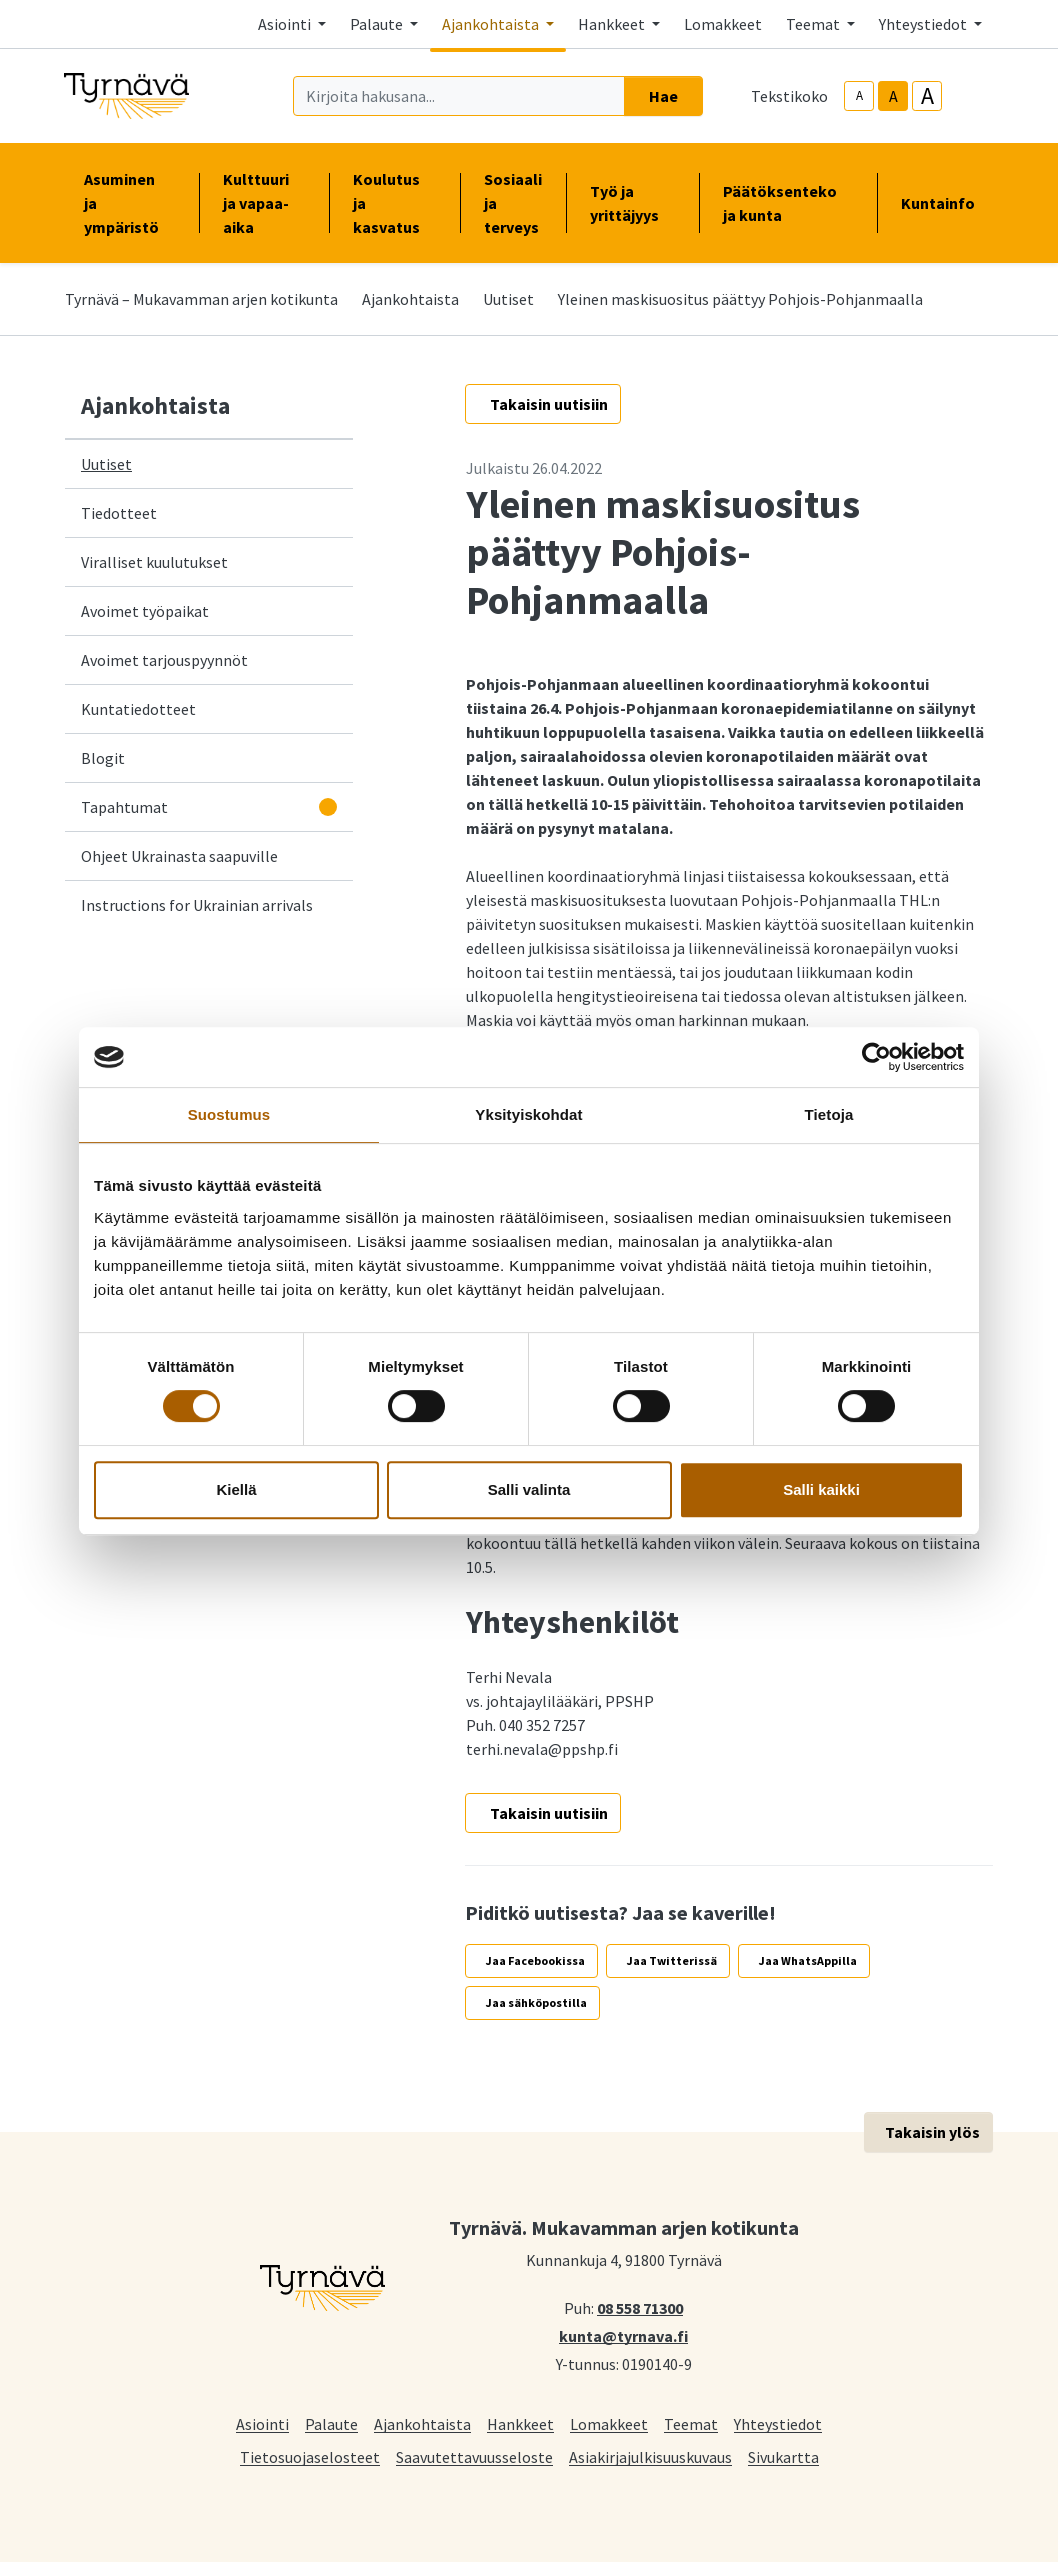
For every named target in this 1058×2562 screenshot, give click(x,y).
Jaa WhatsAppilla (808, 1960)
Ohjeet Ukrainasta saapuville (179, 856)
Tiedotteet (119, 513)
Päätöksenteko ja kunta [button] (788, 203)
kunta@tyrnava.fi (623, 2335)
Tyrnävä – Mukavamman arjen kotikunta (201, 299)
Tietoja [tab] (829, 1114)
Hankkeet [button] (613, 24)
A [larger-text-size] (927, 96)
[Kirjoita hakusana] (459, 96)
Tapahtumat (124, 807)
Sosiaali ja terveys (513, 203)
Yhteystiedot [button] (924, 24)
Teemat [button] (814, 24)
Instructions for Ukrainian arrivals (197, 905)
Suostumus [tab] (229, 1114)
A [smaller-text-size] (859, 95)
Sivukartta (783, 2456)
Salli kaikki (821, 1489)
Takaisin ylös (932, 2132)
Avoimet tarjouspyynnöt (164, 660)
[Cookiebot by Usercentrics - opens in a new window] (876, 1057)
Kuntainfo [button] (946, 203)
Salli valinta (529, 1489)
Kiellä (236, 1489)
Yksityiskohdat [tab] (528, 1114)
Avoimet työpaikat (145, 611)
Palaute (331, 2423)
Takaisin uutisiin (549, 404)
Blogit (103, 758)
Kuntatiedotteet (138, 709)
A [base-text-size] (893, 96)
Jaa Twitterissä (672, 1960)
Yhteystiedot (778, 2423)
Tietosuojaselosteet (310, 2456)
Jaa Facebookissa (535, 1960)
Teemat (691, 2423)
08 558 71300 (640, 2307)
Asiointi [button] (286, 24)
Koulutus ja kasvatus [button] (394, 203)
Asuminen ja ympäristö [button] (129, 203)
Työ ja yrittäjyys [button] (632, 203)
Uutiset (508, 299)
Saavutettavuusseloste (474, 2456)
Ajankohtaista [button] (492, 24)
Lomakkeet (723, 24)
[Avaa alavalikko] (328, 807)
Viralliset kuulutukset (154, 562)
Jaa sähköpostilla (536, 2002)
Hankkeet (520, 2423)
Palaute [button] (378, 24)
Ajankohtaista (410, 299)
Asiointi (262, 2423)
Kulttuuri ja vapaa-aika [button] (264, 203)
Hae (663, 96)
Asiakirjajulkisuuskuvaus (650, 2456)
